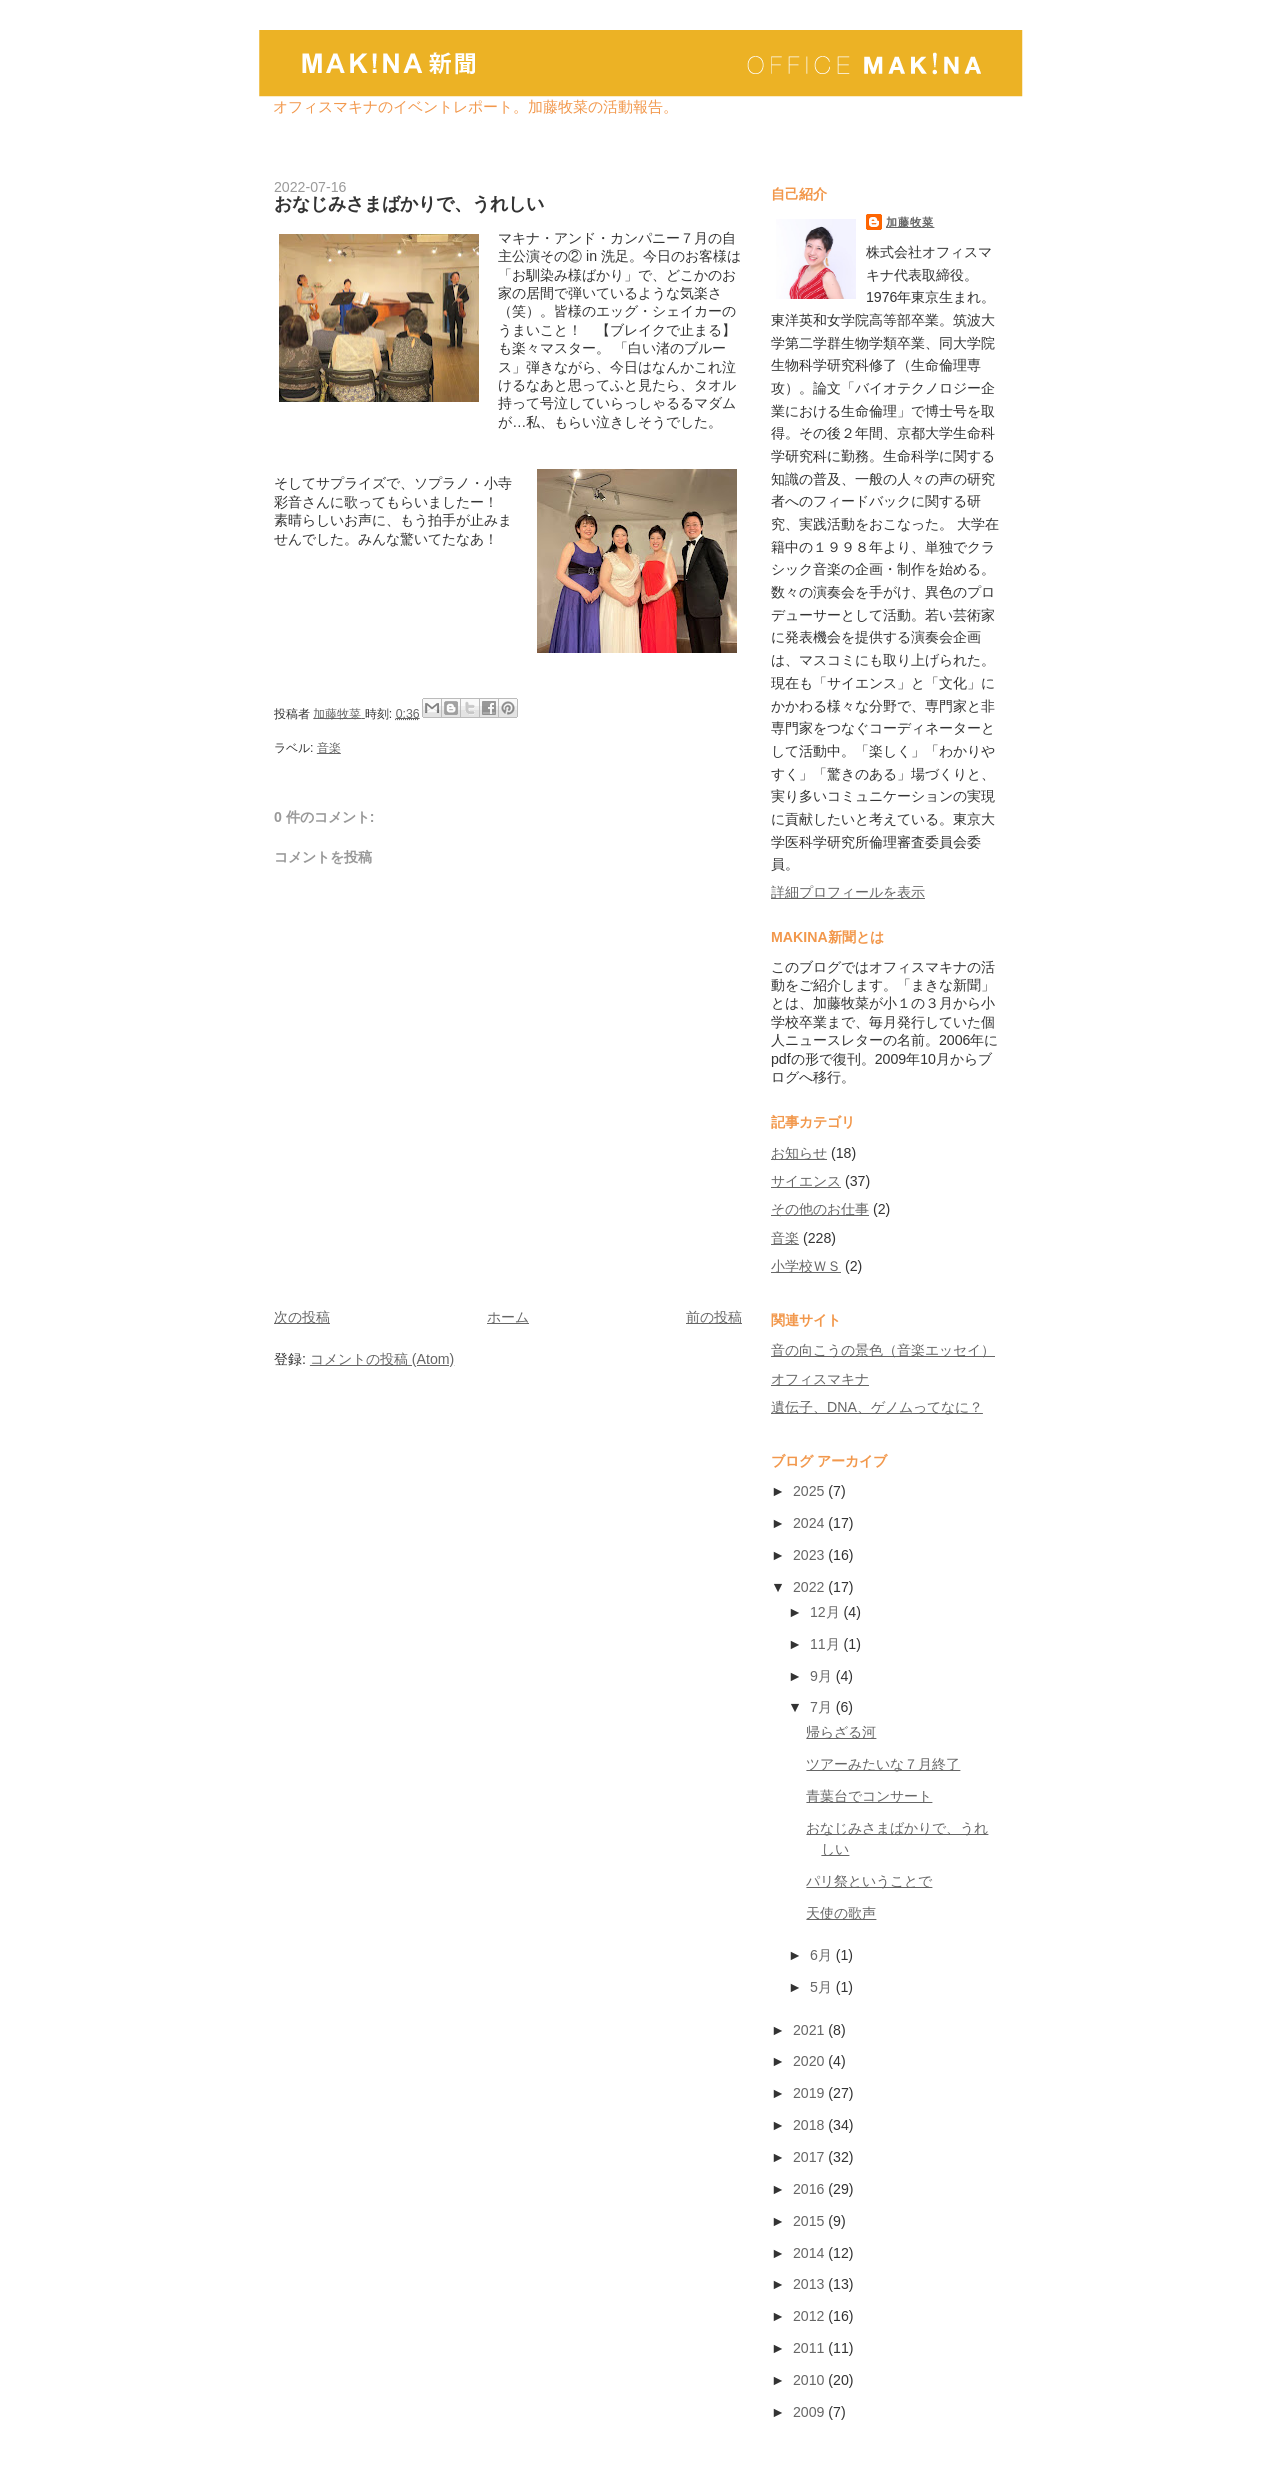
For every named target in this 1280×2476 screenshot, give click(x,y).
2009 (810, 2412)
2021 (810, 2030)
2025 (810, 1491)
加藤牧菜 (910, 222)
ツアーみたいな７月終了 (883, 1764)
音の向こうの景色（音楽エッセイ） (883, 1350)
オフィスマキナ (820, 1379)
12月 (827, 1612)
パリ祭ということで (869, 1881)
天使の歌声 (841, 1913)
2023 (810, 1555)
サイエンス (806, 1181)
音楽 (329, 748)
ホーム (508, 1317)
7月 (823, 1707)
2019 (810, 2093)
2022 (810, 1587)
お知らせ (799, 1153)
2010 (810, 2380)
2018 (810, 2125)
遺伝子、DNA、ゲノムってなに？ (877, 1407)
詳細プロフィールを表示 (848, 892)
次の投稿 (302, 1317)
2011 (810, 2348)
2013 (810, 2284)
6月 (823, 1955)
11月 (827, 1644)
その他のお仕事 (820, 1209)
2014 (810, 2253)
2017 (810, 2157)
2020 (810, 2061)
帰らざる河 (841, 1732)
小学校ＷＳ (806, 1266)
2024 (810, 1523)
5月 (823, 1987)
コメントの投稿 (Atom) (382, 1359)
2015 (810, 2221)
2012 (810, 2316)
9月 (823, 1676)
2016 (810, 2189)
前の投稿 (714, 1317)
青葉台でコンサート (869, 1796)
